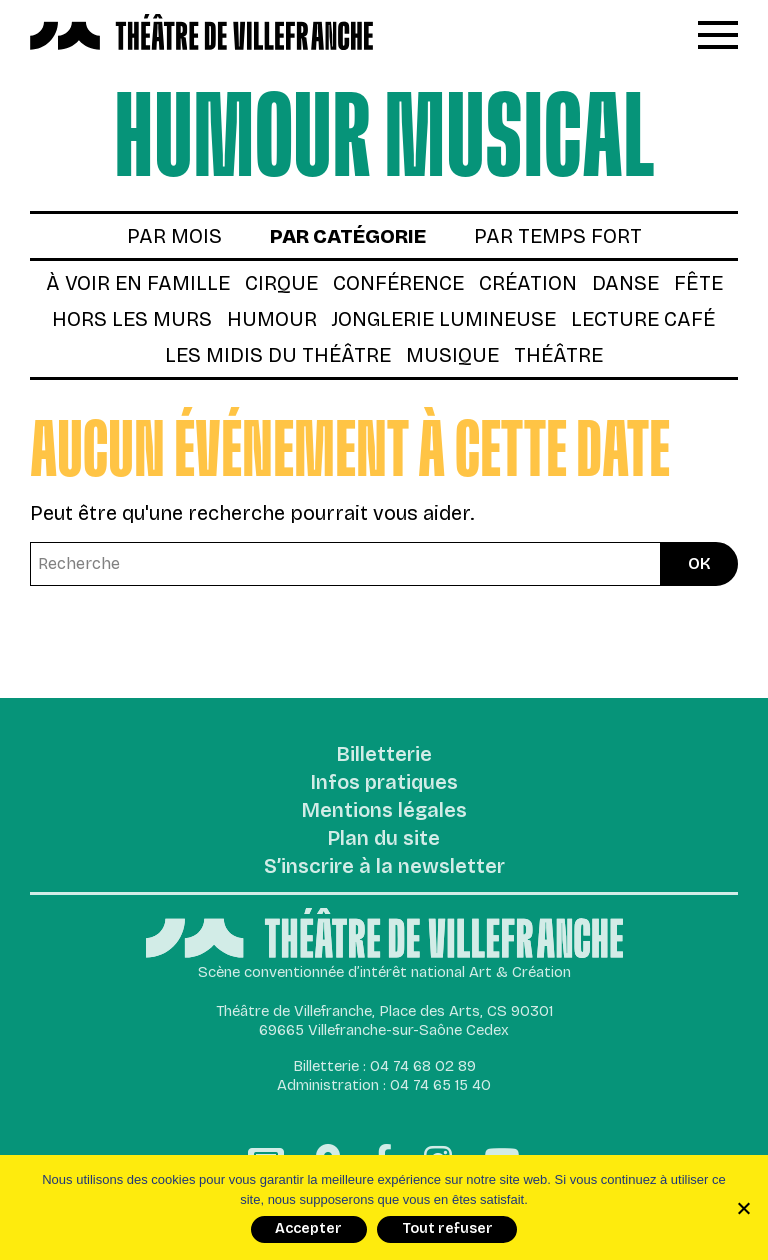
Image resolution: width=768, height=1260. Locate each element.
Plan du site (384, 839)
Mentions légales (384, 811)
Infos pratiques (384, 783)
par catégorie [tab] (348, 236)
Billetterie (384, 755)
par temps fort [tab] (558, 236)
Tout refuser (447, 1228)
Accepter (308, 1228)
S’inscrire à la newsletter (384, 867)
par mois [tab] (174, 236)
